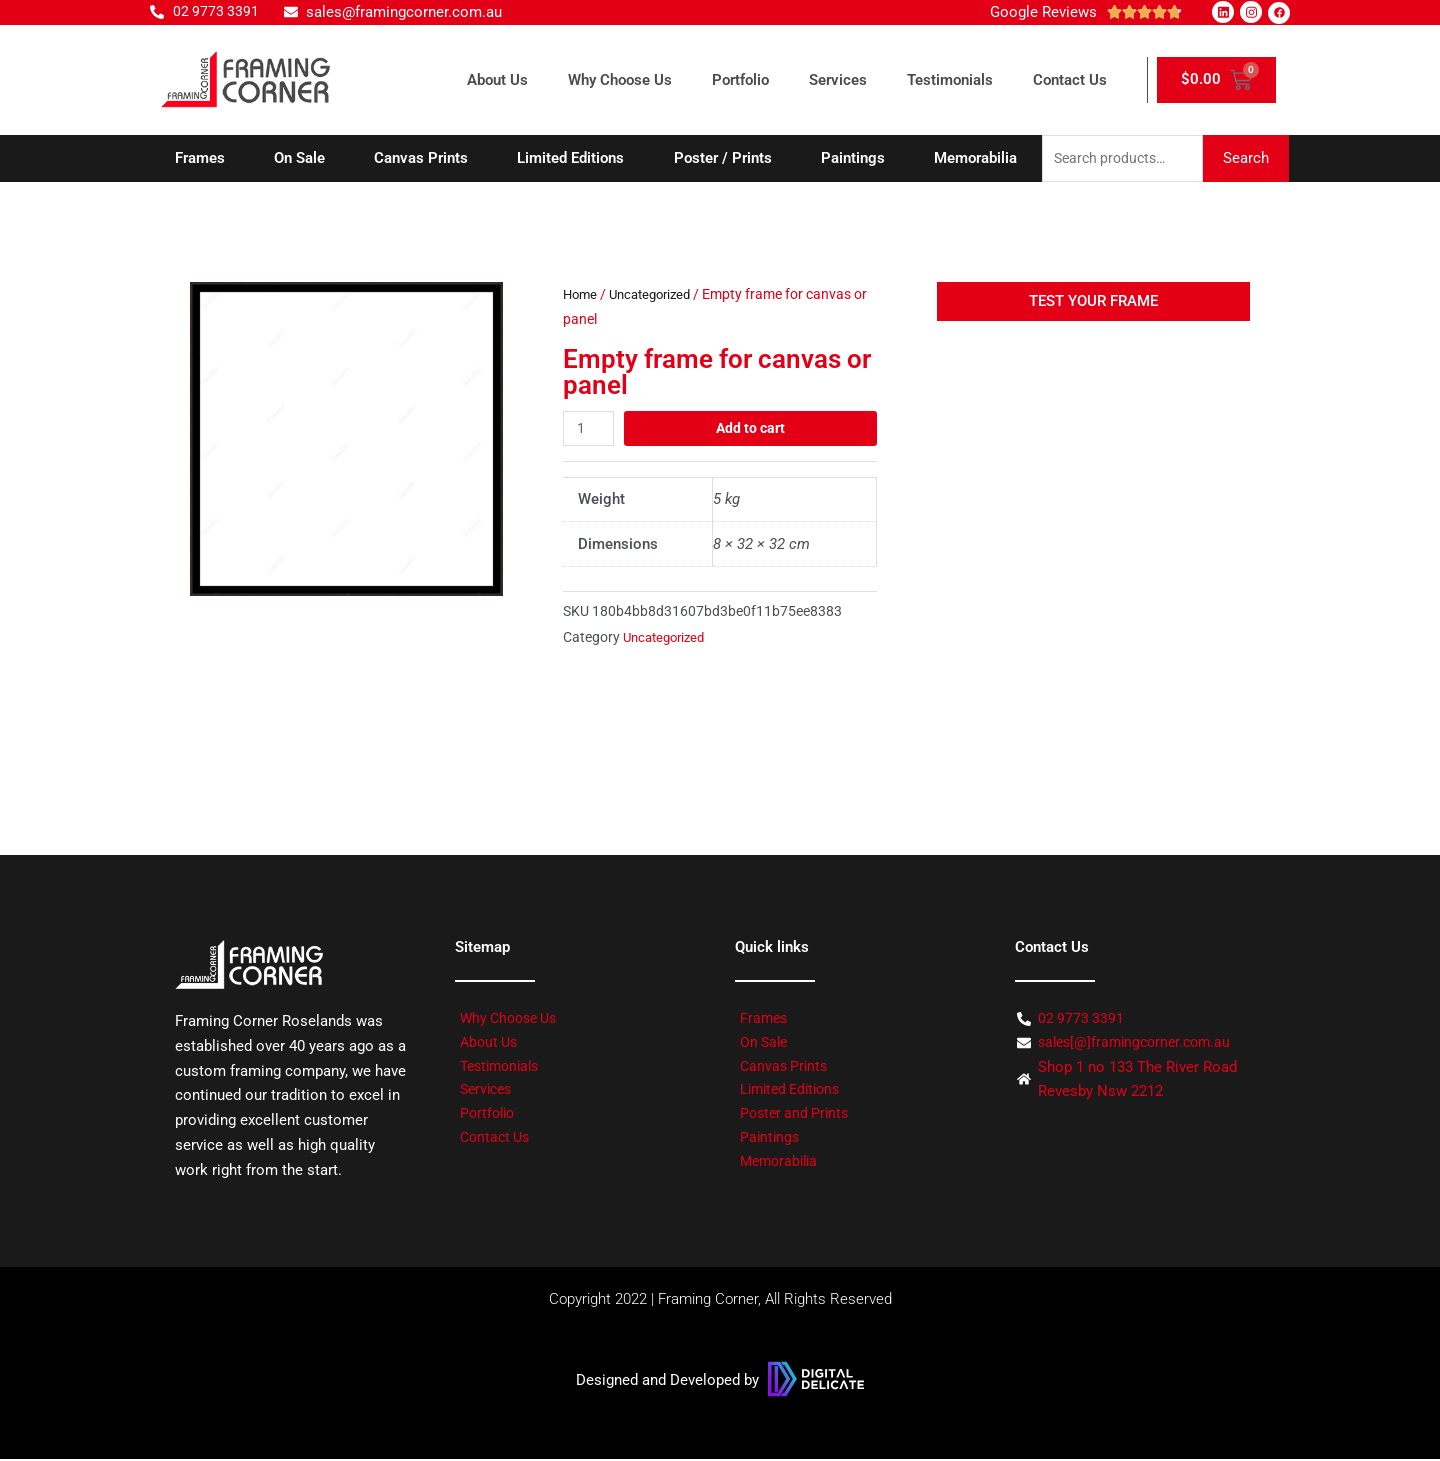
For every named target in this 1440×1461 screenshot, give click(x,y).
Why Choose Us (620, 80)
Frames (200, 159)
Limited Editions (570, 159)
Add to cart (752, 429)
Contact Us (1070, 80)
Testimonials (950, 80)
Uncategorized (657, 296)
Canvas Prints (421, 159)
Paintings (853, 159)
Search (1246, 159)
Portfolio (740, 80)
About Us (497, 80)
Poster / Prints (723, 159)
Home (581, 296)
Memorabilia (975, 159)
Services (838, 80)
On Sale (299, 159)
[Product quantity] (590, 429)
